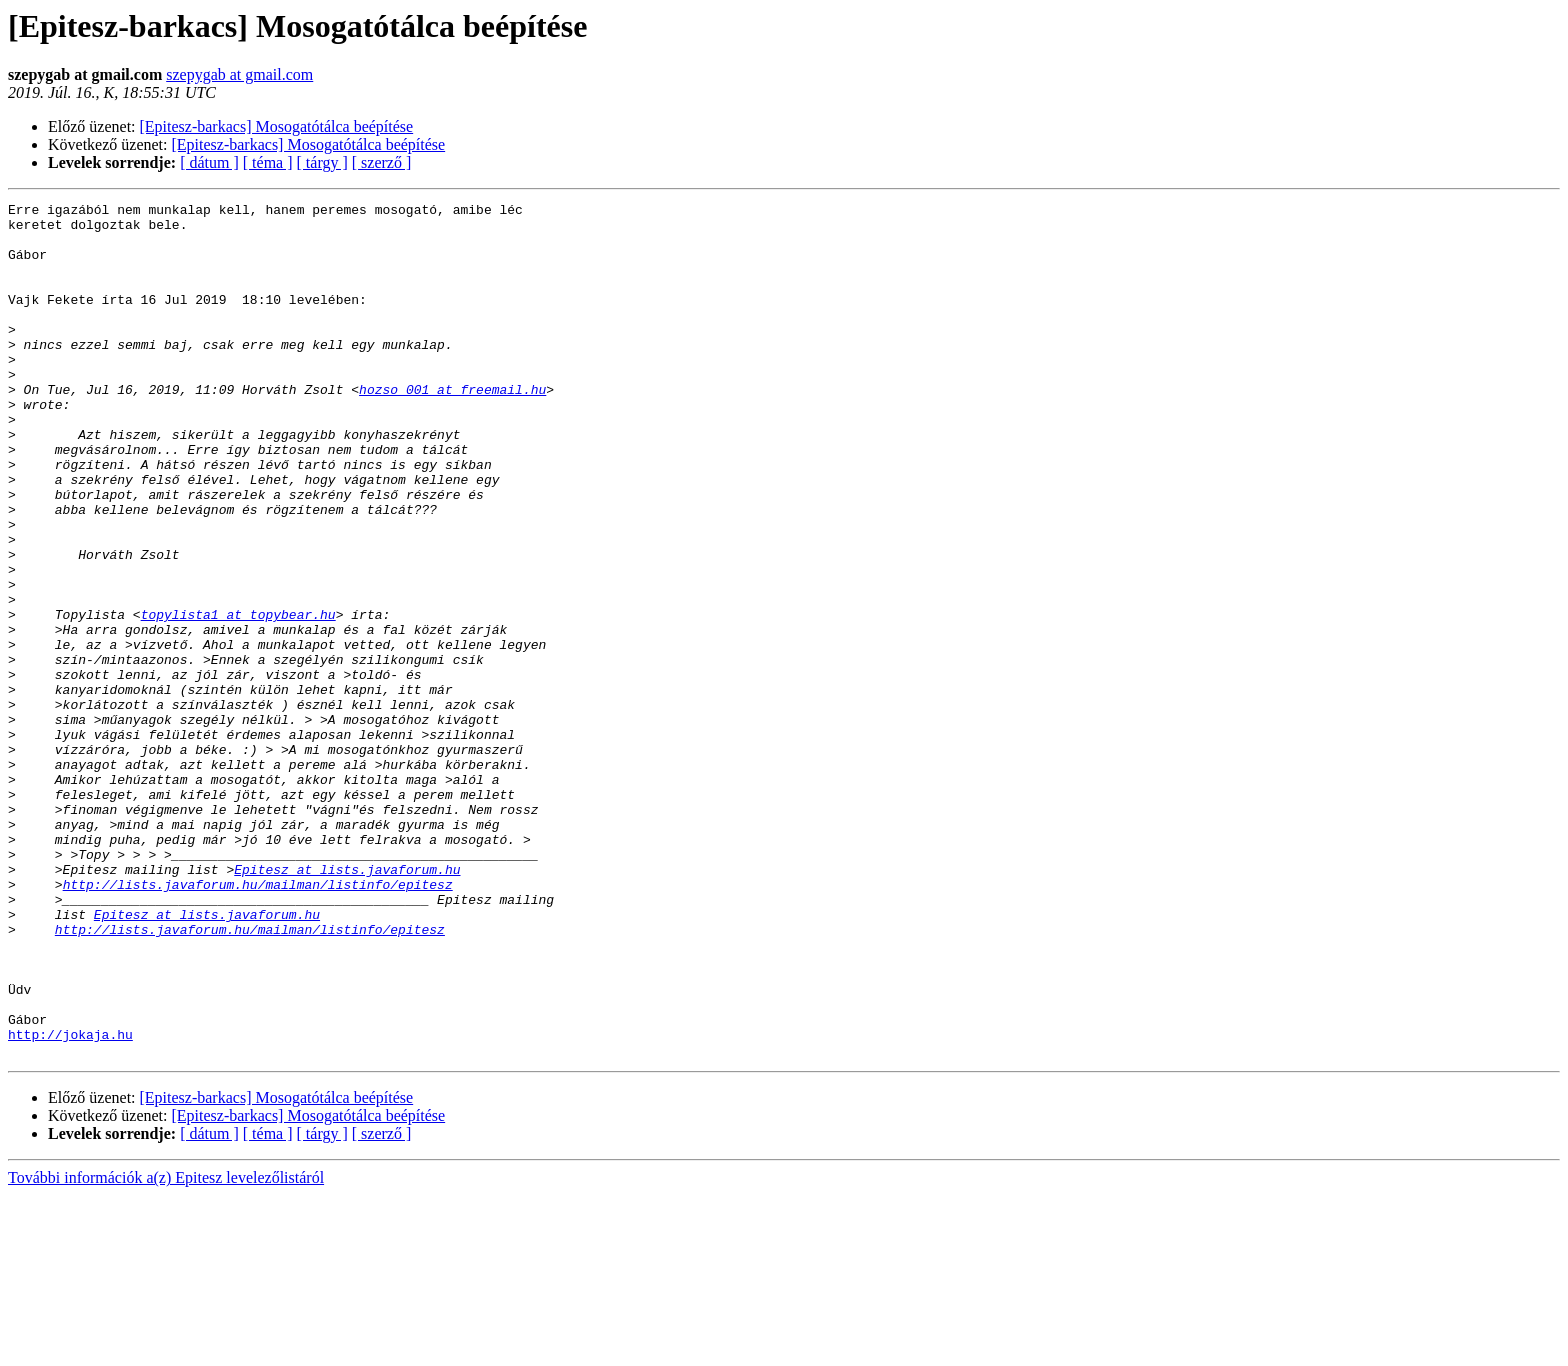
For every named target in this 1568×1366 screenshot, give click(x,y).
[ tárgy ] (322, 162)
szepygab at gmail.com (239, 74)
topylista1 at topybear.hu (238, 698)
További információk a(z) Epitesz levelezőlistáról (166, 1348)
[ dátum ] (209, 162)
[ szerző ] (382, 162)
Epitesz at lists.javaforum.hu (347, 1004)
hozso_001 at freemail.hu (452, 428)
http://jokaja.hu (70, 1202)
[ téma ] (268, 162)
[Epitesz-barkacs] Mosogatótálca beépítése (277, 126)
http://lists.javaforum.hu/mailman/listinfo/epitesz (258, 1022)
